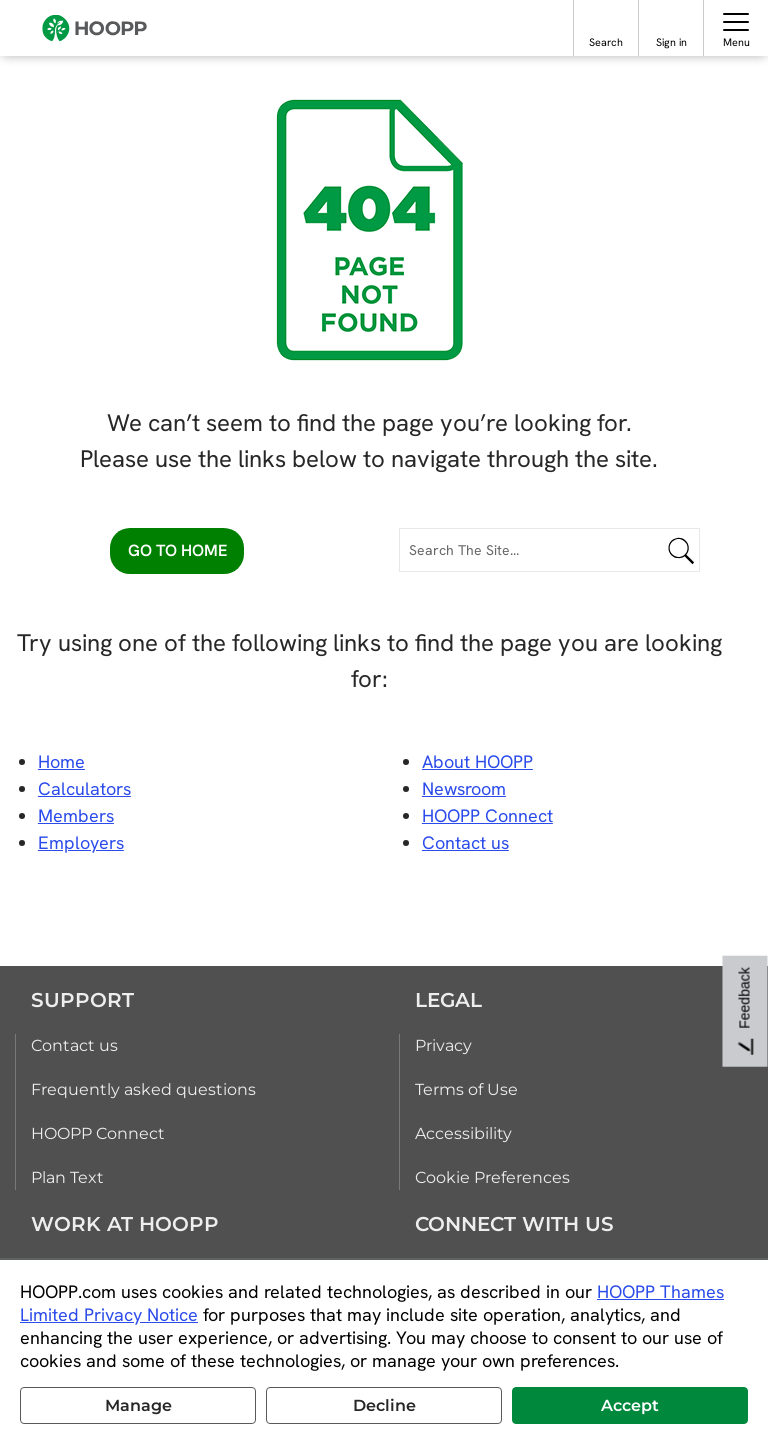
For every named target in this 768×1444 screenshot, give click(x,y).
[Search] (606, 21)
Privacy (443, 1045)
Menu (736, 42)
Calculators (84, 788)
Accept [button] (630, 1405)
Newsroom (464, 788)
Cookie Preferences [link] (492, 1177)
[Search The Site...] (549, 550)
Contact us (74, 1045)
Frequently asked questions (143, 1089)
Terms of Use (466, 1089)
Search (606, 42)
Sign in (671, 42)
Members (76, 815)
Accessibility (463, 1133)
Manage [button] (138, 1405)
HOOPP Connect (487, 815)
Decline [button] (384, 1405)
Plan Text (67, 1177)
